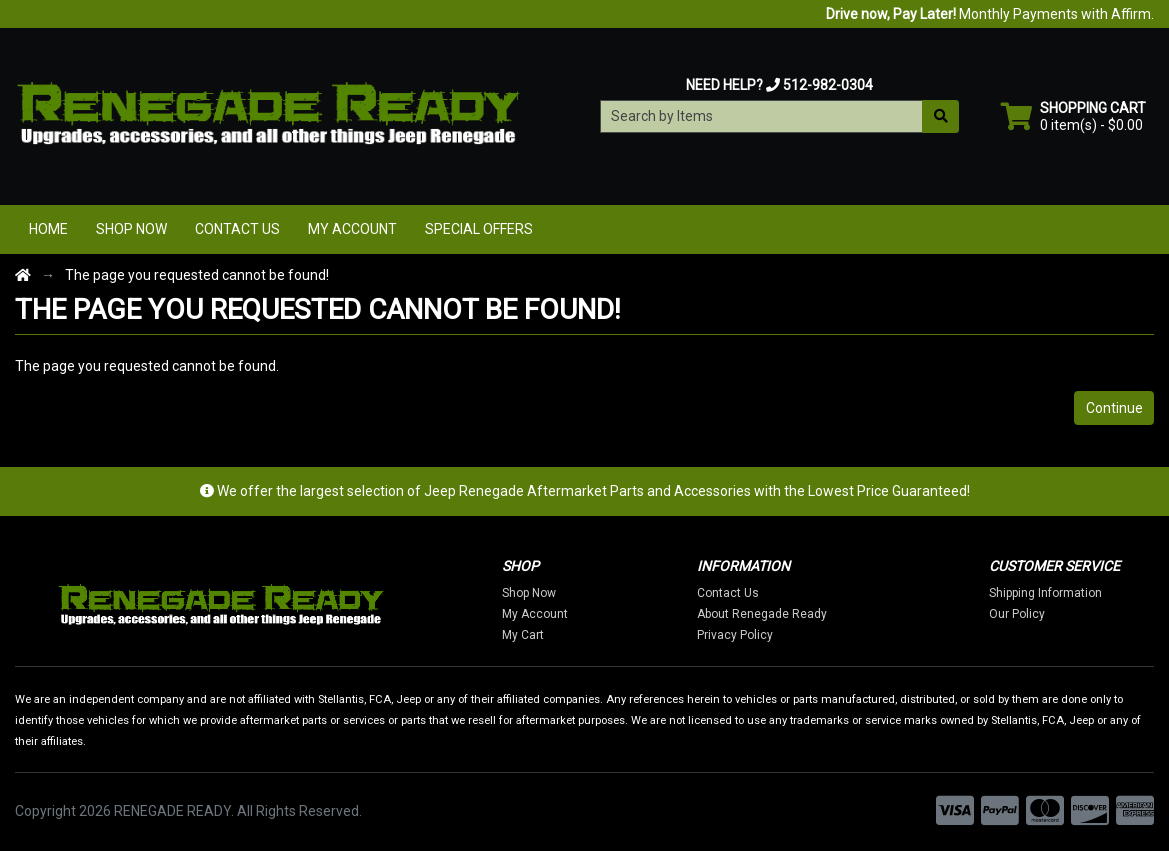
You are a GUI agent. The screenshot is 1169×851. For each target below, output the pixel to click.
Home (48, 229)
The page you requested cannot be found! (197, 275)
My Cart (523, 635)
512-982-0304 (828, 85)
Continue (1114, 408)
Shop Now (131, 229)
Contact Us (237, 229)
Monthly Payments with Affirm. (990, 14)
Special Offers (479, 229)
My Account (352, 229)
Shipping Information (1045, 593)
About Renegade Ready (762, 614)
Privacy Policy (735, 635)
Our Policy (1017, 614)
